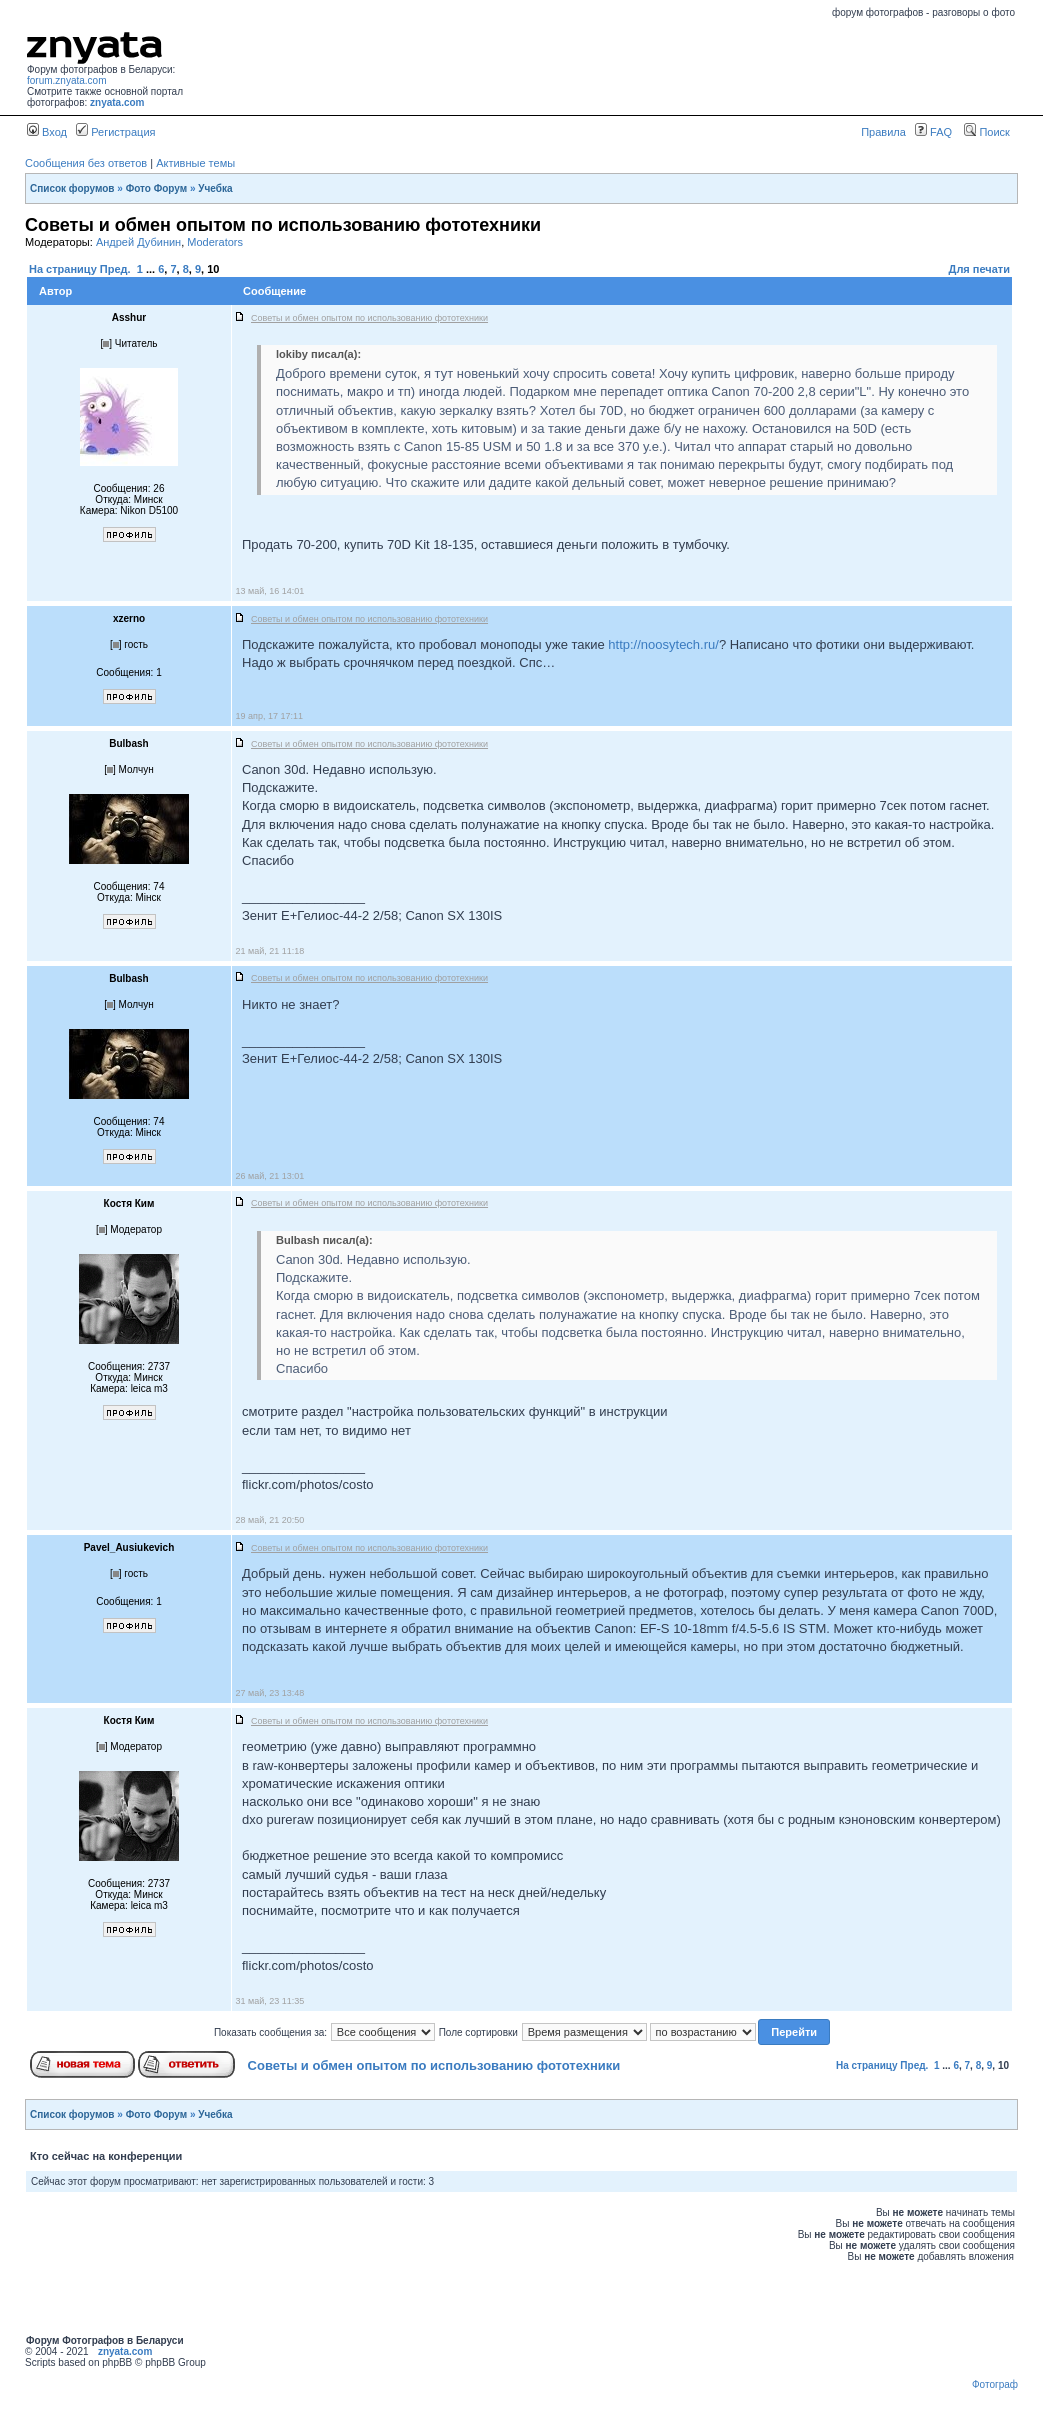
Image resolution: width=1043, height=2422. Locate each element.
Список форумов (72, 188)
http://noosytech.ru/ (663, 644)
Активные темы (195, 163)
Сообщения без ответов (86, 163)
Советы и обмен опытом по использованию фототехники (434, 2065)
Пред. (115, 269)
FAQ (933, 132)
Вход (47, 132)
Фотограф (995, 2384)
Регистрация (115, 132)
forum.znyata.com (66, 80)
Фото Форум (157, 188)
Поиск (987, 132)
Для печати (979, 269)
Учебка (215, 188)
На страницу (63, 269)
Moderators (215, 242)
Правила (883, 132)
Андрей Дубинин (138, 242)
